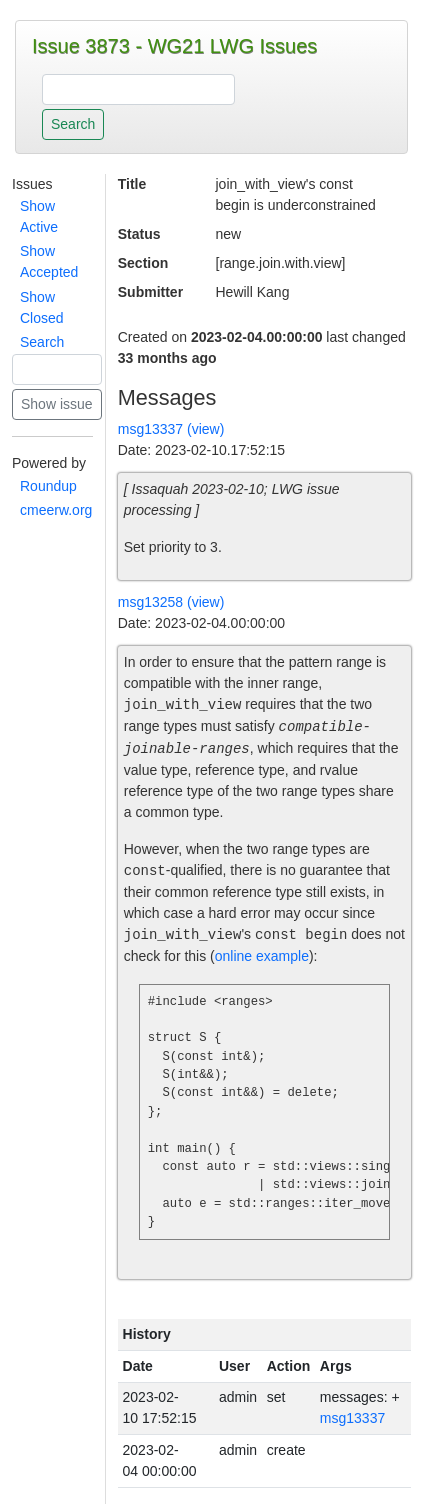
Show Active (39, 216)
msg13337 (352, 1418)
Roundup (48, 486)
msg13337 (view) (171, 429)
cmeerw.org (56, 510)
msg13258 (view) (171, 602)
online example (262, 956)
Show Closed (42, 307)
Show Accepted (49, 261)
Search (42, 342)
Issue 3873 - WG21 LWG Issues (174, 46)
